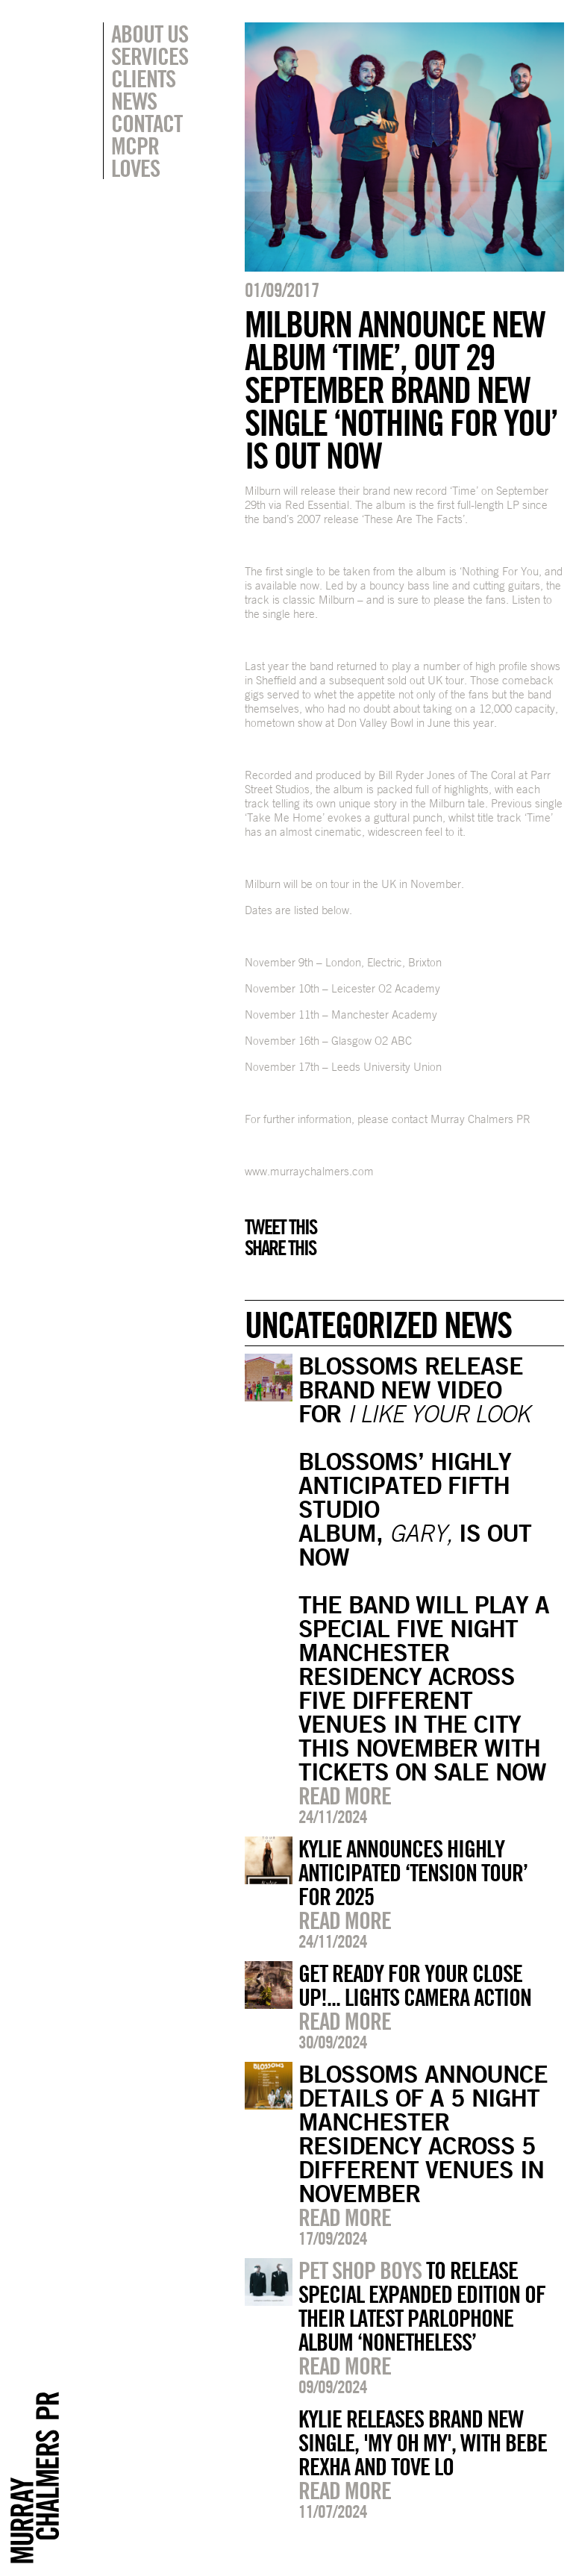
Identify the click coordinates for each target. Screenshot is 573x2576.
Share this (280, 1247)
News (134, 101)
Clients (143, 78)
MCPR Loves (135, 157)
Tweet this (280, 1226)
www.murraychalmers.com (309, 1171)
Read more (344, 1795)
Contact (146, 123)
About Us (149, 34)
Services (149, 56)
